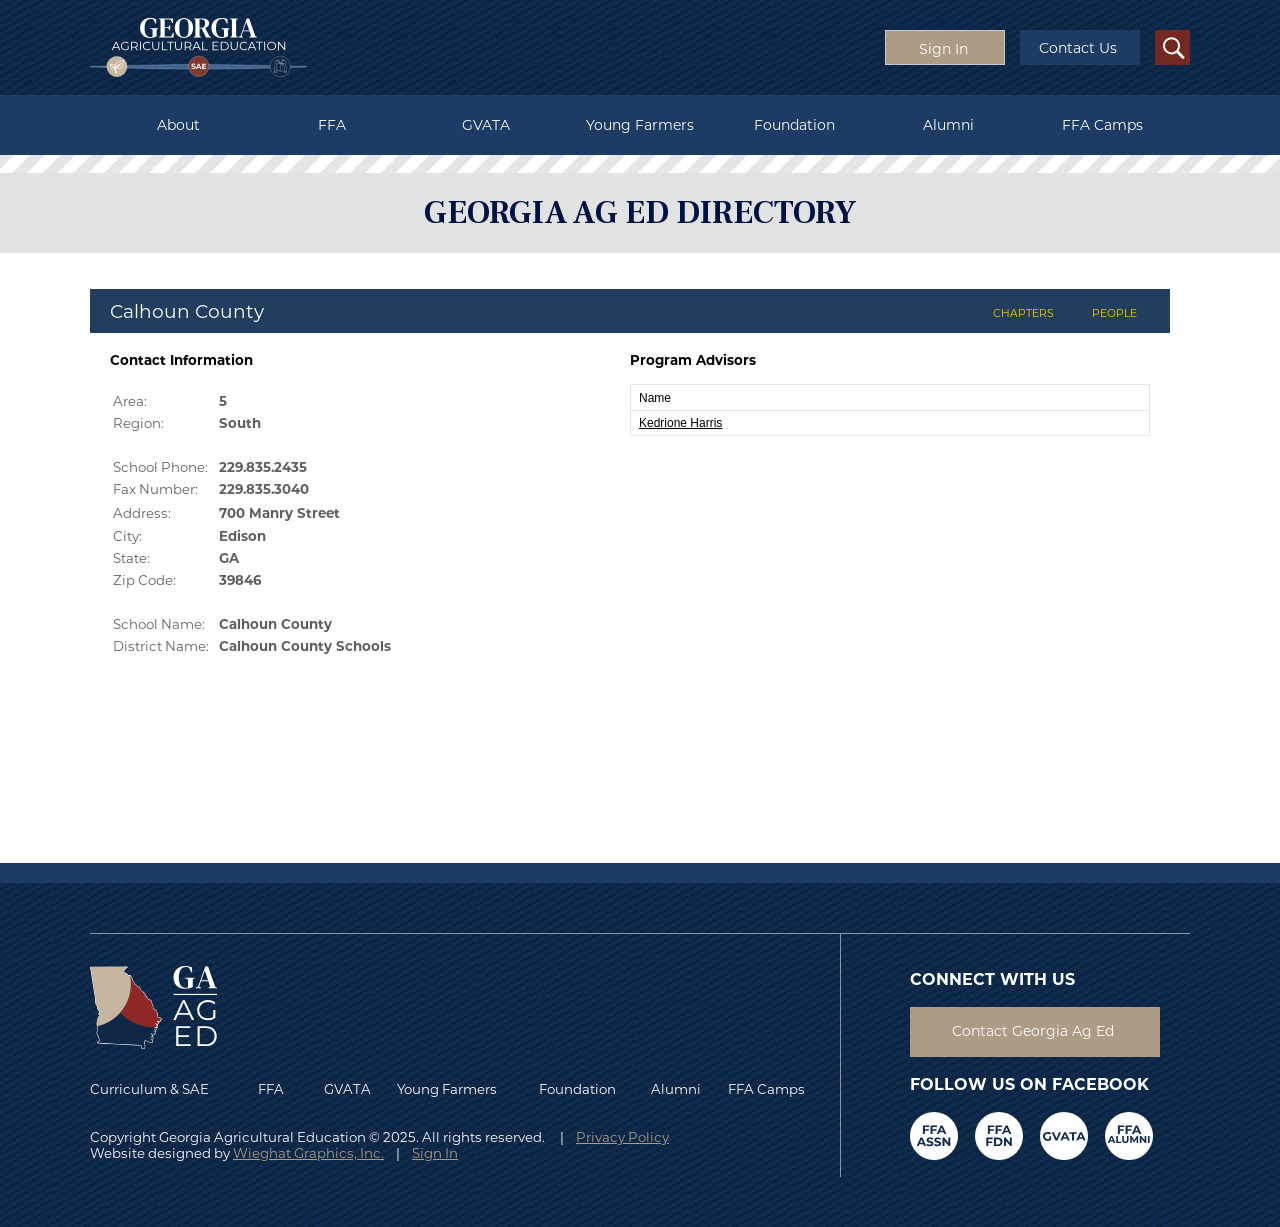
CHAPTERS (1023, 313)
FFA (332, 125)
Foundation (794, 125)
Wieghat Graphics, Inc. (308, 1153)
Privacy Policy (622, 1137)
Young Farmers (640, 125)
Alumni (948, 125)
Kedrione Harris (680, 423)
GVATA (486, 125)
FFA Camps (1102, 125)
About (178, 125)
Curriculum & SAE (149, 1089)
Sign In (435, 1153)
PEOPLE (1114, 313)
